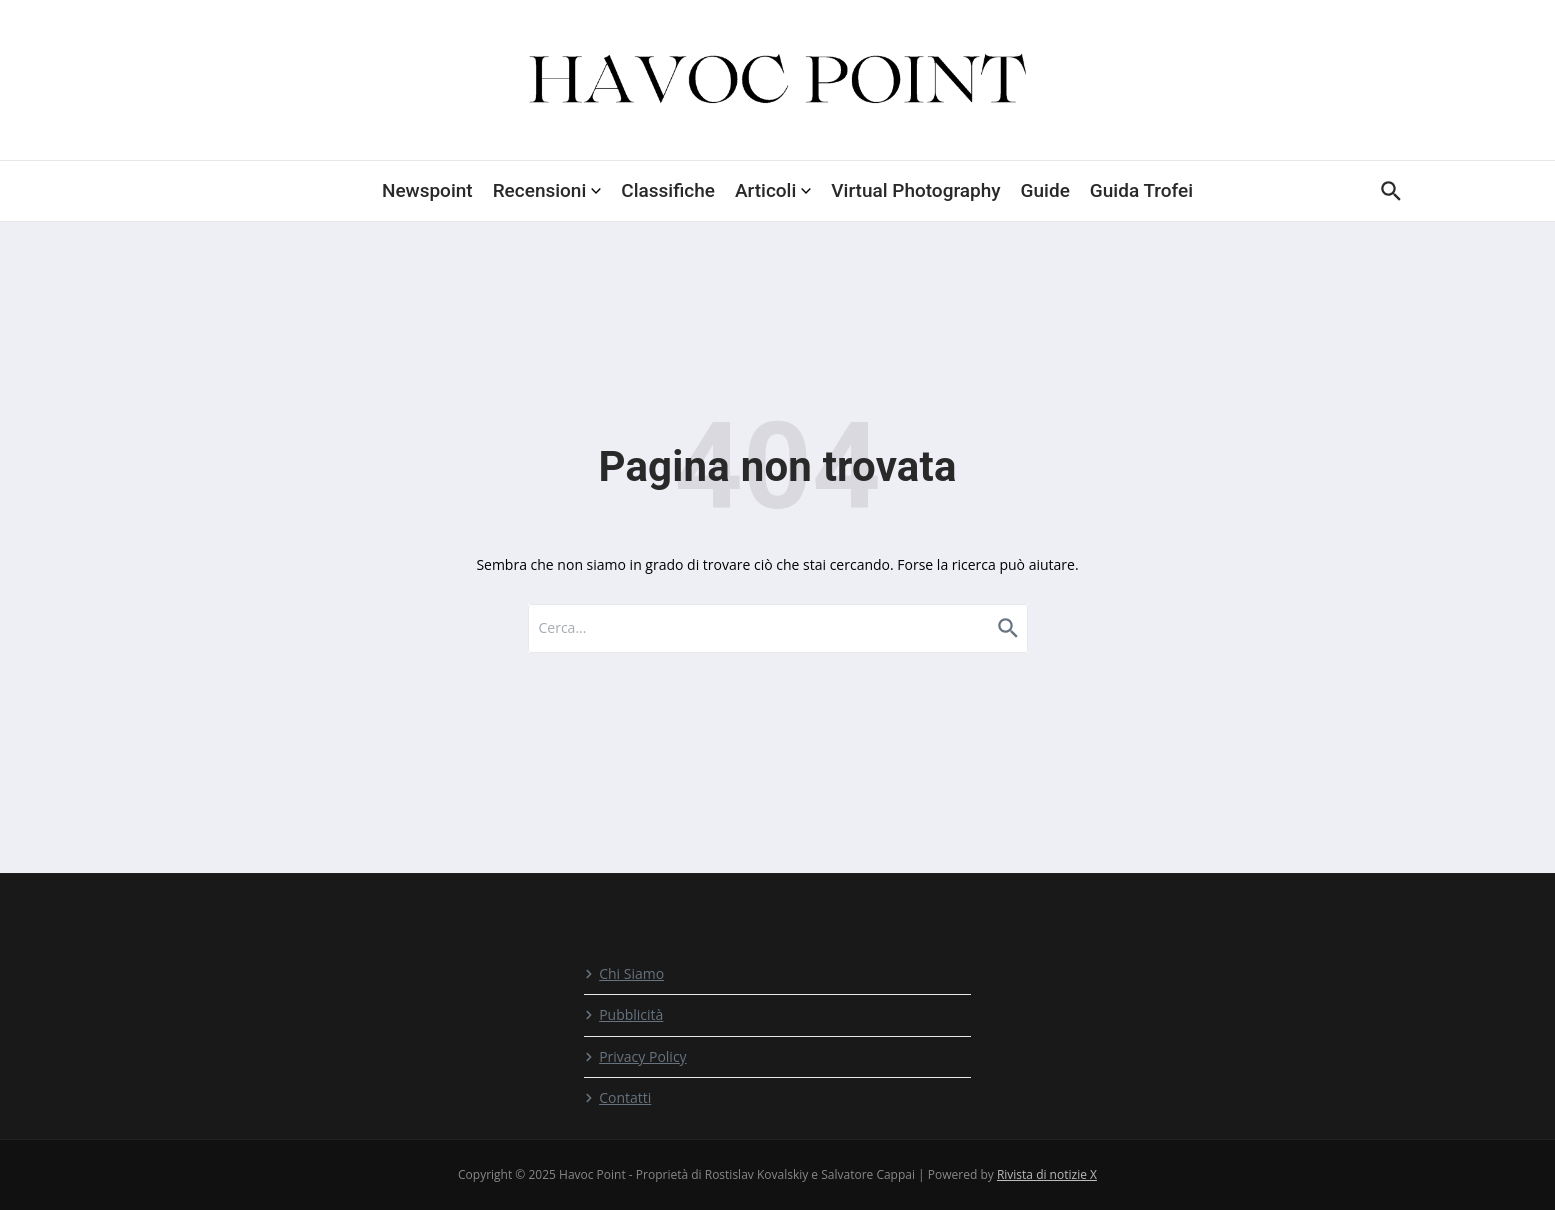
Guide (1045, 190)
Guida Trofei (1141, 190)
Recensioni (547, 190)
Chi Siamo (624, 973)
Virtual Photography (915, 190)
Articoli (773, 190)
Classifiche (668, 190)
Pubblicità (623, 1014)
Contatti (617, 1097)
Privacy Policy (635, 1056)
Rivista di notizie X (1047, 1174)
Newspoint (427, 190)
